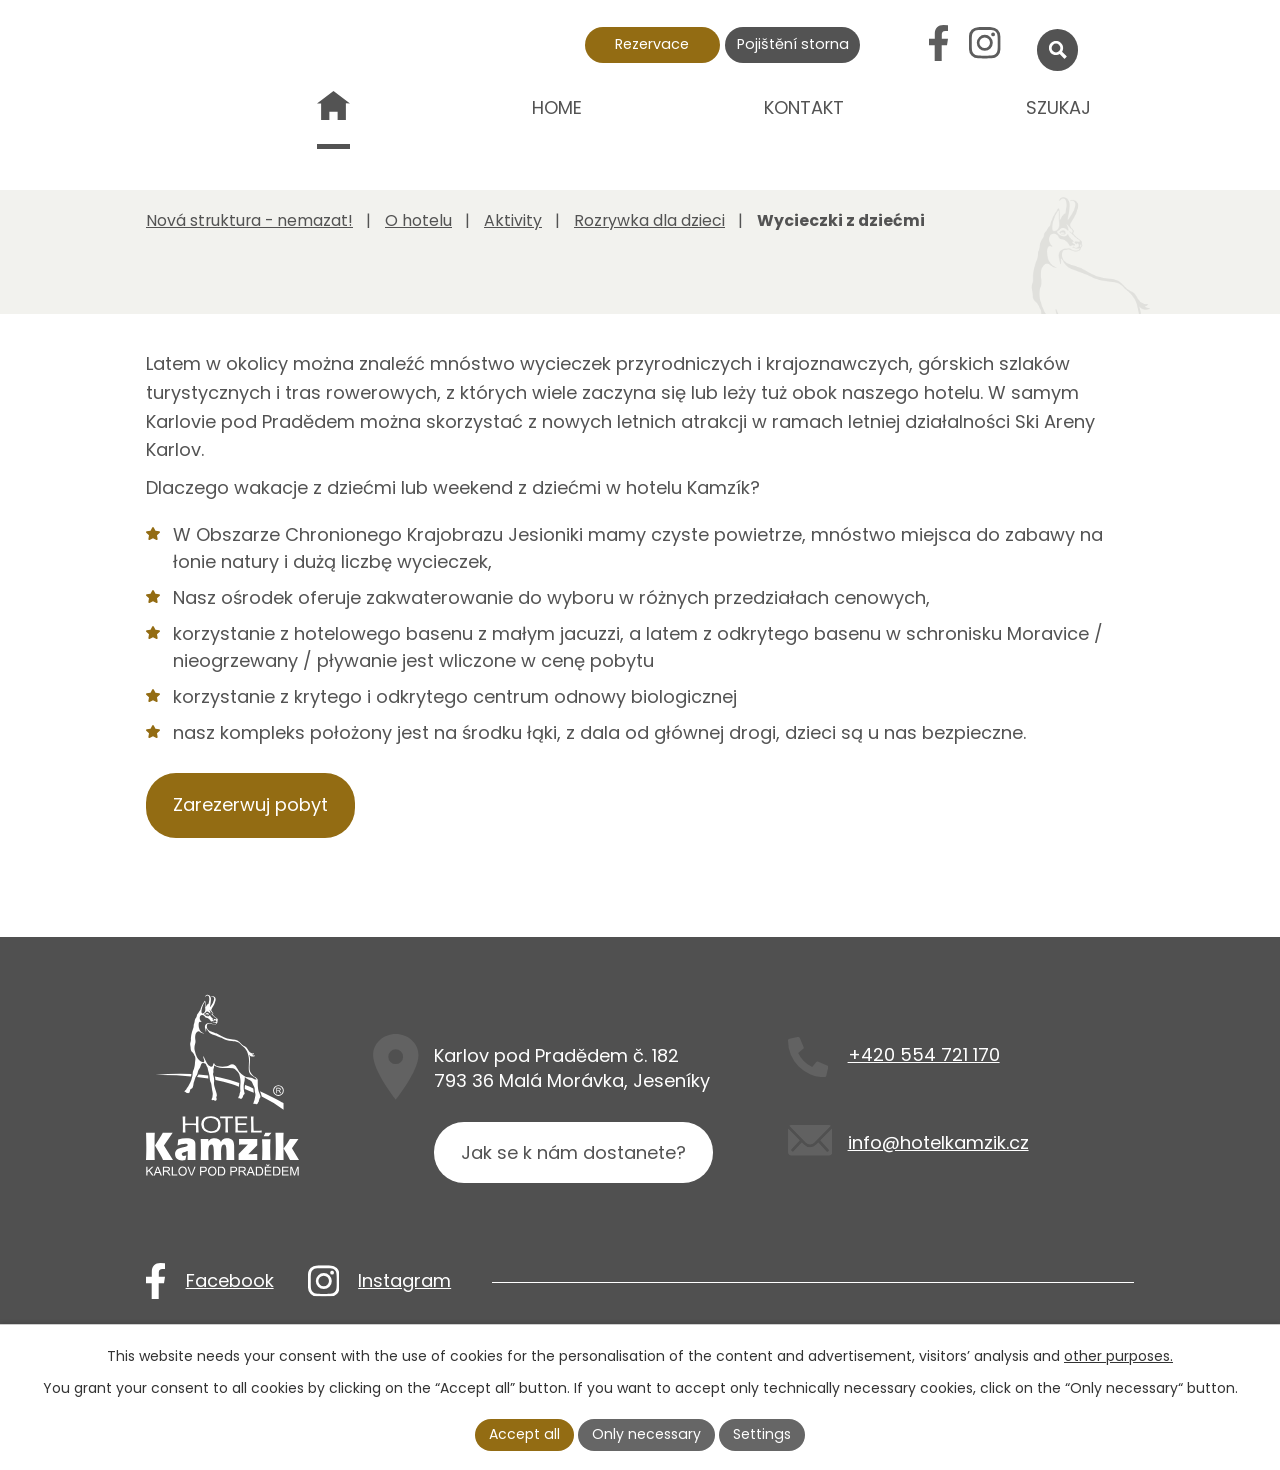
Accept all (526, 1434)
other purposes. (1118, 1356)
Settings (761, 1434)
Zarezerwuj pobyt (250, 804)
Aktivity (513, 220)
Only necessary (647, 1434)
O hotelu (418, 220)
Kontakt (804, 107)
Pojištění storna (793, 44)
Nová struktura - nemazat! (333, 122)
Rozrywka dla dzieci (649, 220)
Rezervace (652, 44)
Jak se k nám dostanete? (573, 1152)
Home (557, 107)
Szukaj (1058, 107)
